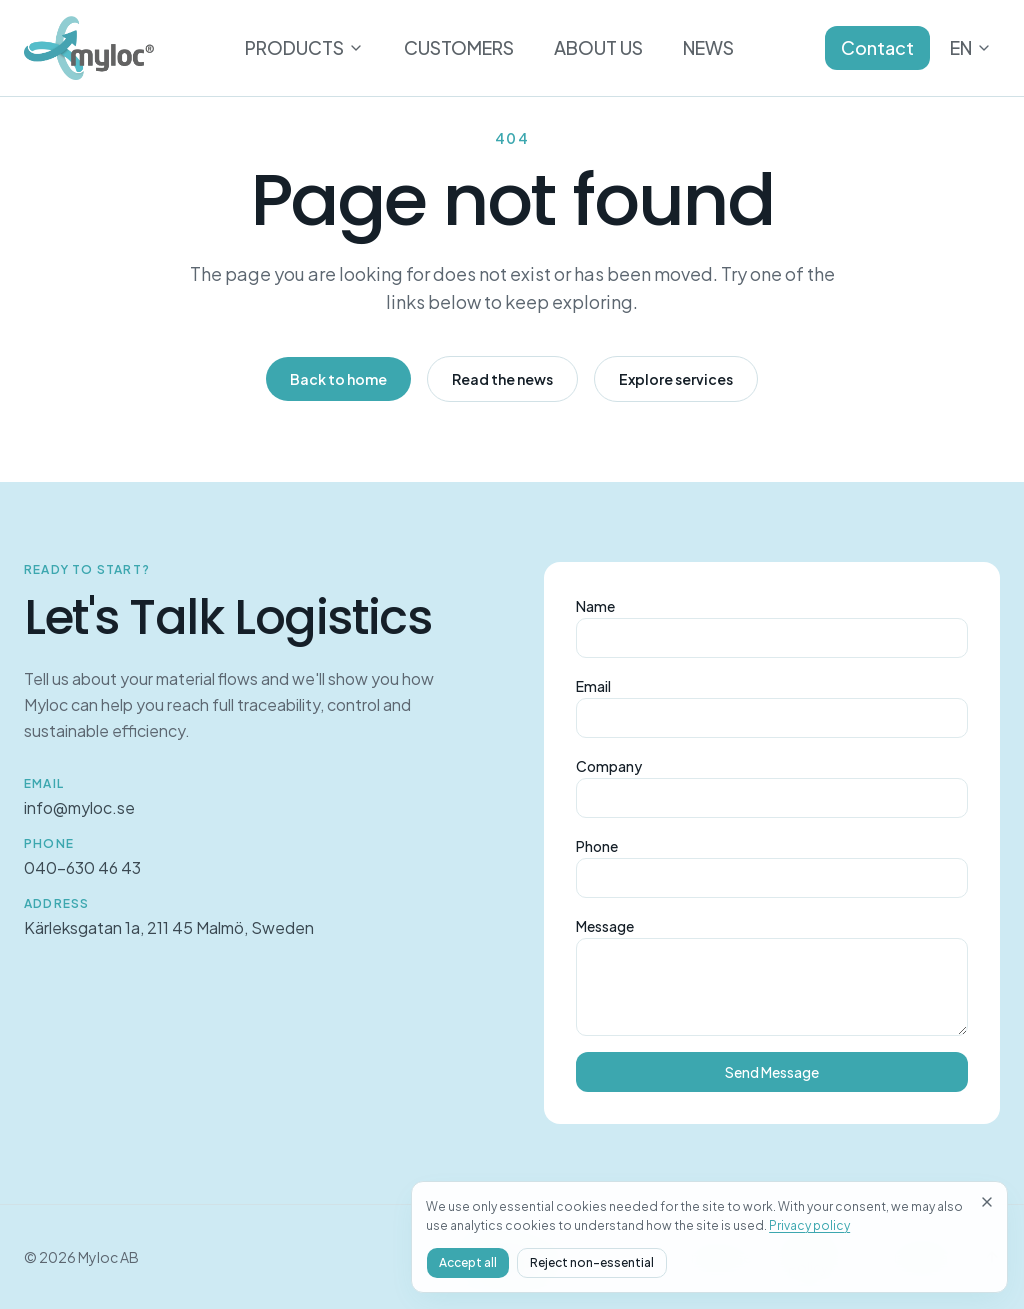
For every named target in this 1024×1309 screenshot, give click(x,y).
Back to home (338, 379)
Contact (877, 47)
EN (971, 47)
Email (593, 686)
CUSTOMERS (459, 47)
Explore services (676, 379)
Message (605, 926)
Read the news (502, 379)
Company (609, 766)
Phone (597, 846)
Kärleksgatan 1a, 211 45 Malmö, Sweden (169, 927)
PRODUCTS (304, 47)
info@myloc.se (79, 807)
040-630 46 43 (82, 867)
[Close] (987, 1163)
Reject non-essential (872, 1262)
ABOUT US (598, 47)
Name (595, 606)
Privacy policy (870, 1225)
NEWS (708, 47)
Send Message (772, 1072)
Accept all (748, 1262)
